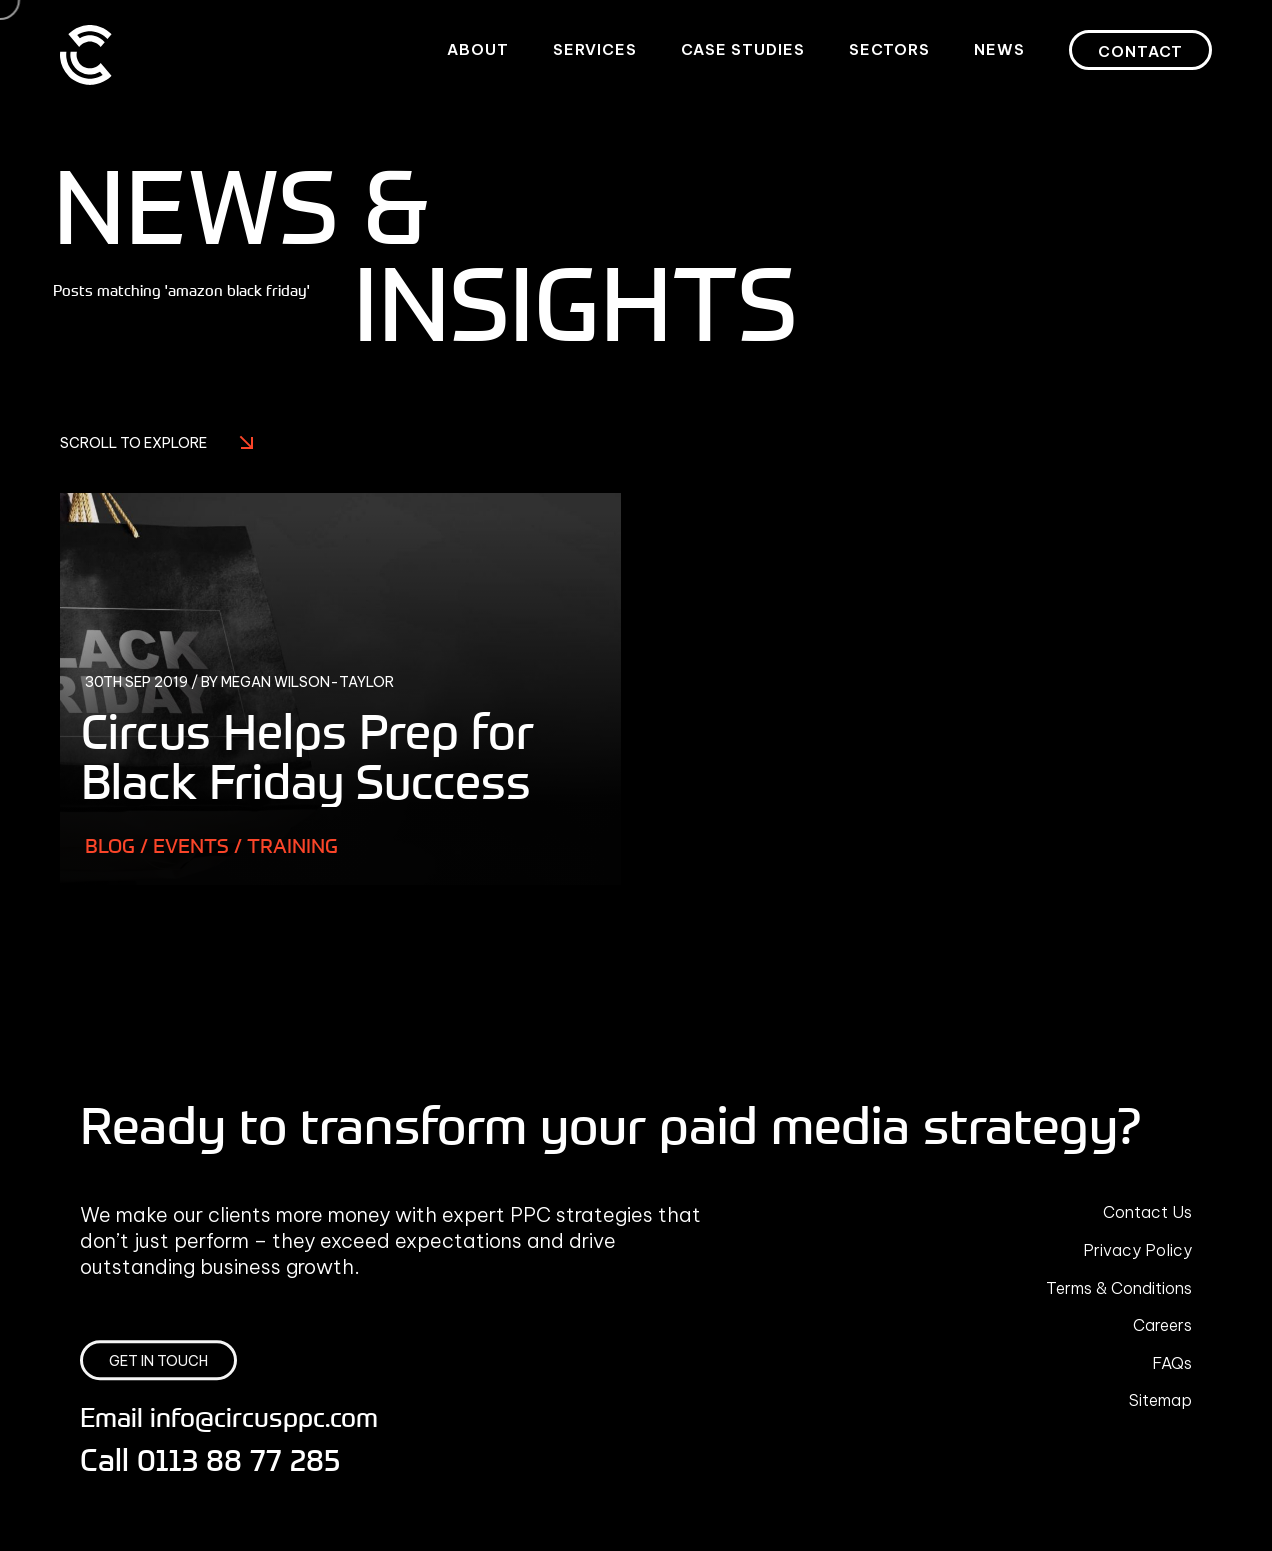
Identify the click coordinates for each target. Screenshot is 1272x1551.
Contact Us (1147, 1212)
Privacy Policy (1137, 1250)
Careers (1162, 1325)
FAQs (1172, 1363)
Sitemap (1160, 1400)
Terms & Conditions (1119, 1288)
